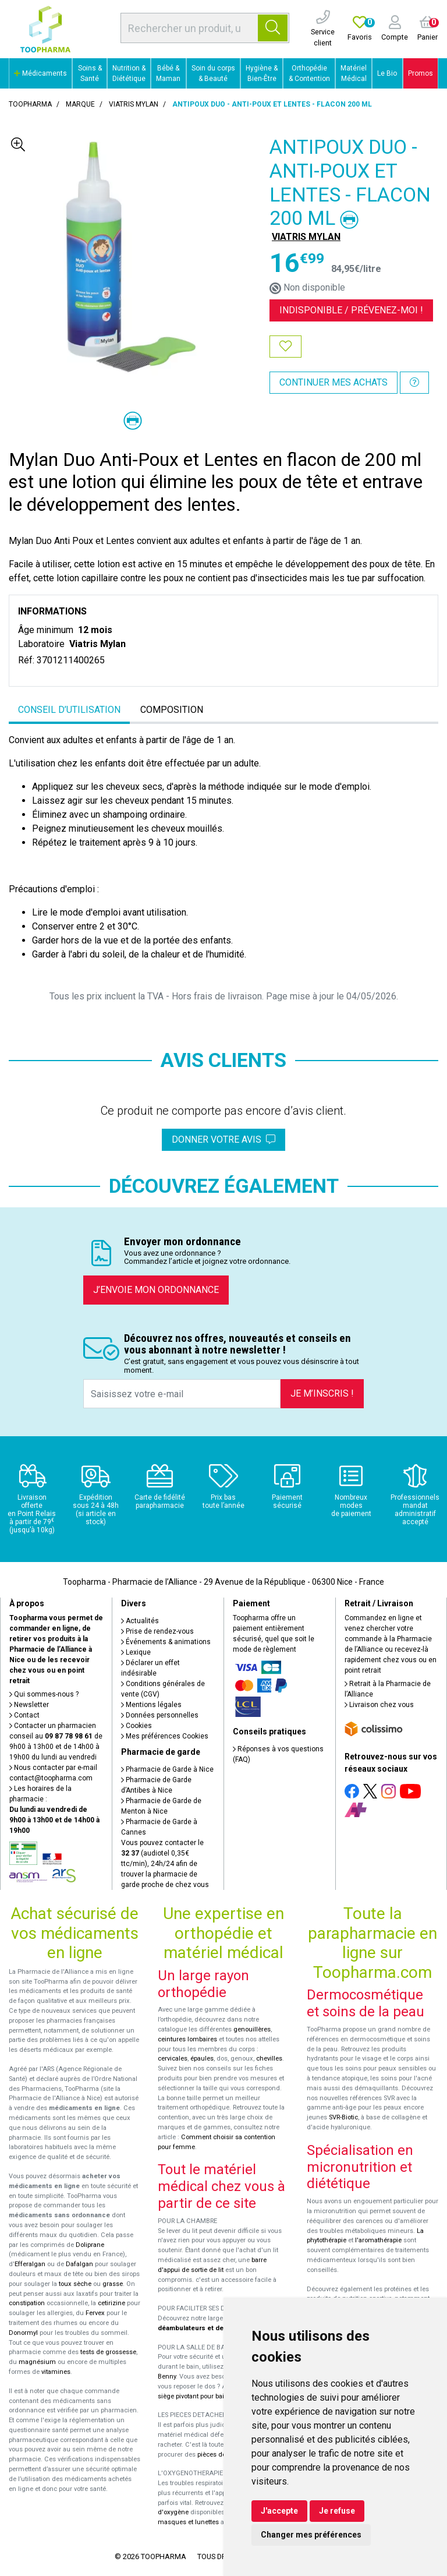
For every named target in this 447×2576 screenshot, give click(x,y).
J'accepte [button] (279, 2510)
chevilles (269, 2058)
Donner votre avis (223, 1139)
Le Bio (387, 73)
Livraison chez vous (379, 1705)
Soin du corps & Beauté (213, 73)
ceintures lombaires (187, 2039)
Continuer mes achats (333, 382)
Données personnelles (159, 1715)
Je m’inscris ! (322, 1393)
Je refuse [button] (337, 2510)
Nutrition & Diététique (129, 73)
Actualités (140, 1621)
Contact (24, 1715)
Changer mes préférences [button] (311, 2534)
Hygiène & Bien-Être (262, 73)
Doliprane (90, 2245)
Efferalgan (30, 2264)
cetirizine (111, 2303)
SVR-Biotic (343, 2117)
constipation (27, 2303)
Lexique (136, 1652)
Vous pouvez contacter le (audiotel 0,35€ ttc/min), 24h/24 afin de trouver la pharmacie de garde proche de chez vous (165, 1864)
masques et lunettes (188, 2522)
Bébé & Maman (168, 73)
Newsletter (29, 1705)
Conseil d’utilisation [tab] (69, 709)
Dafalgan (79, 2264)
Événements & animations (166, 1642)
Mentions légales (151, 1705)
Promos (420, 73)
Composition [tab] (171, 709)
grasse (112, 2284)
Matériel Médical (353, 73)
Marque (80, 104)
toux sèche (75, 2284)
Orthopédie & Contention (309, 73)
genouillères (252, 2029)
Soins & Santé (90, 73)
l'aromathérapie (378, 2240)
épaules (202, 2058)
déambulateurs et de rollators (204, 2328)
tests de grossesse (108, 2352)
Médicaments (40, 73)
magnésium (37, 2362)
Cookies (136, 1726)
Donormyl (23, 2333)
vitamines (55, 2372)
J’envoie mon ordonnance (156, 1289)
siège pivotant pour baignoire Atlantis (213, 2396)
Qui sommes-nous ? (44, 1694)
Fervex (95, 2313)
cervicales (172, 2058)
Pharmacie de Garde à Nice (167, 1769)
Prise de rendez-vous (157, 1631)
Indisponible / (351, 310)
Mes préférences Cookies (164, 1736)
